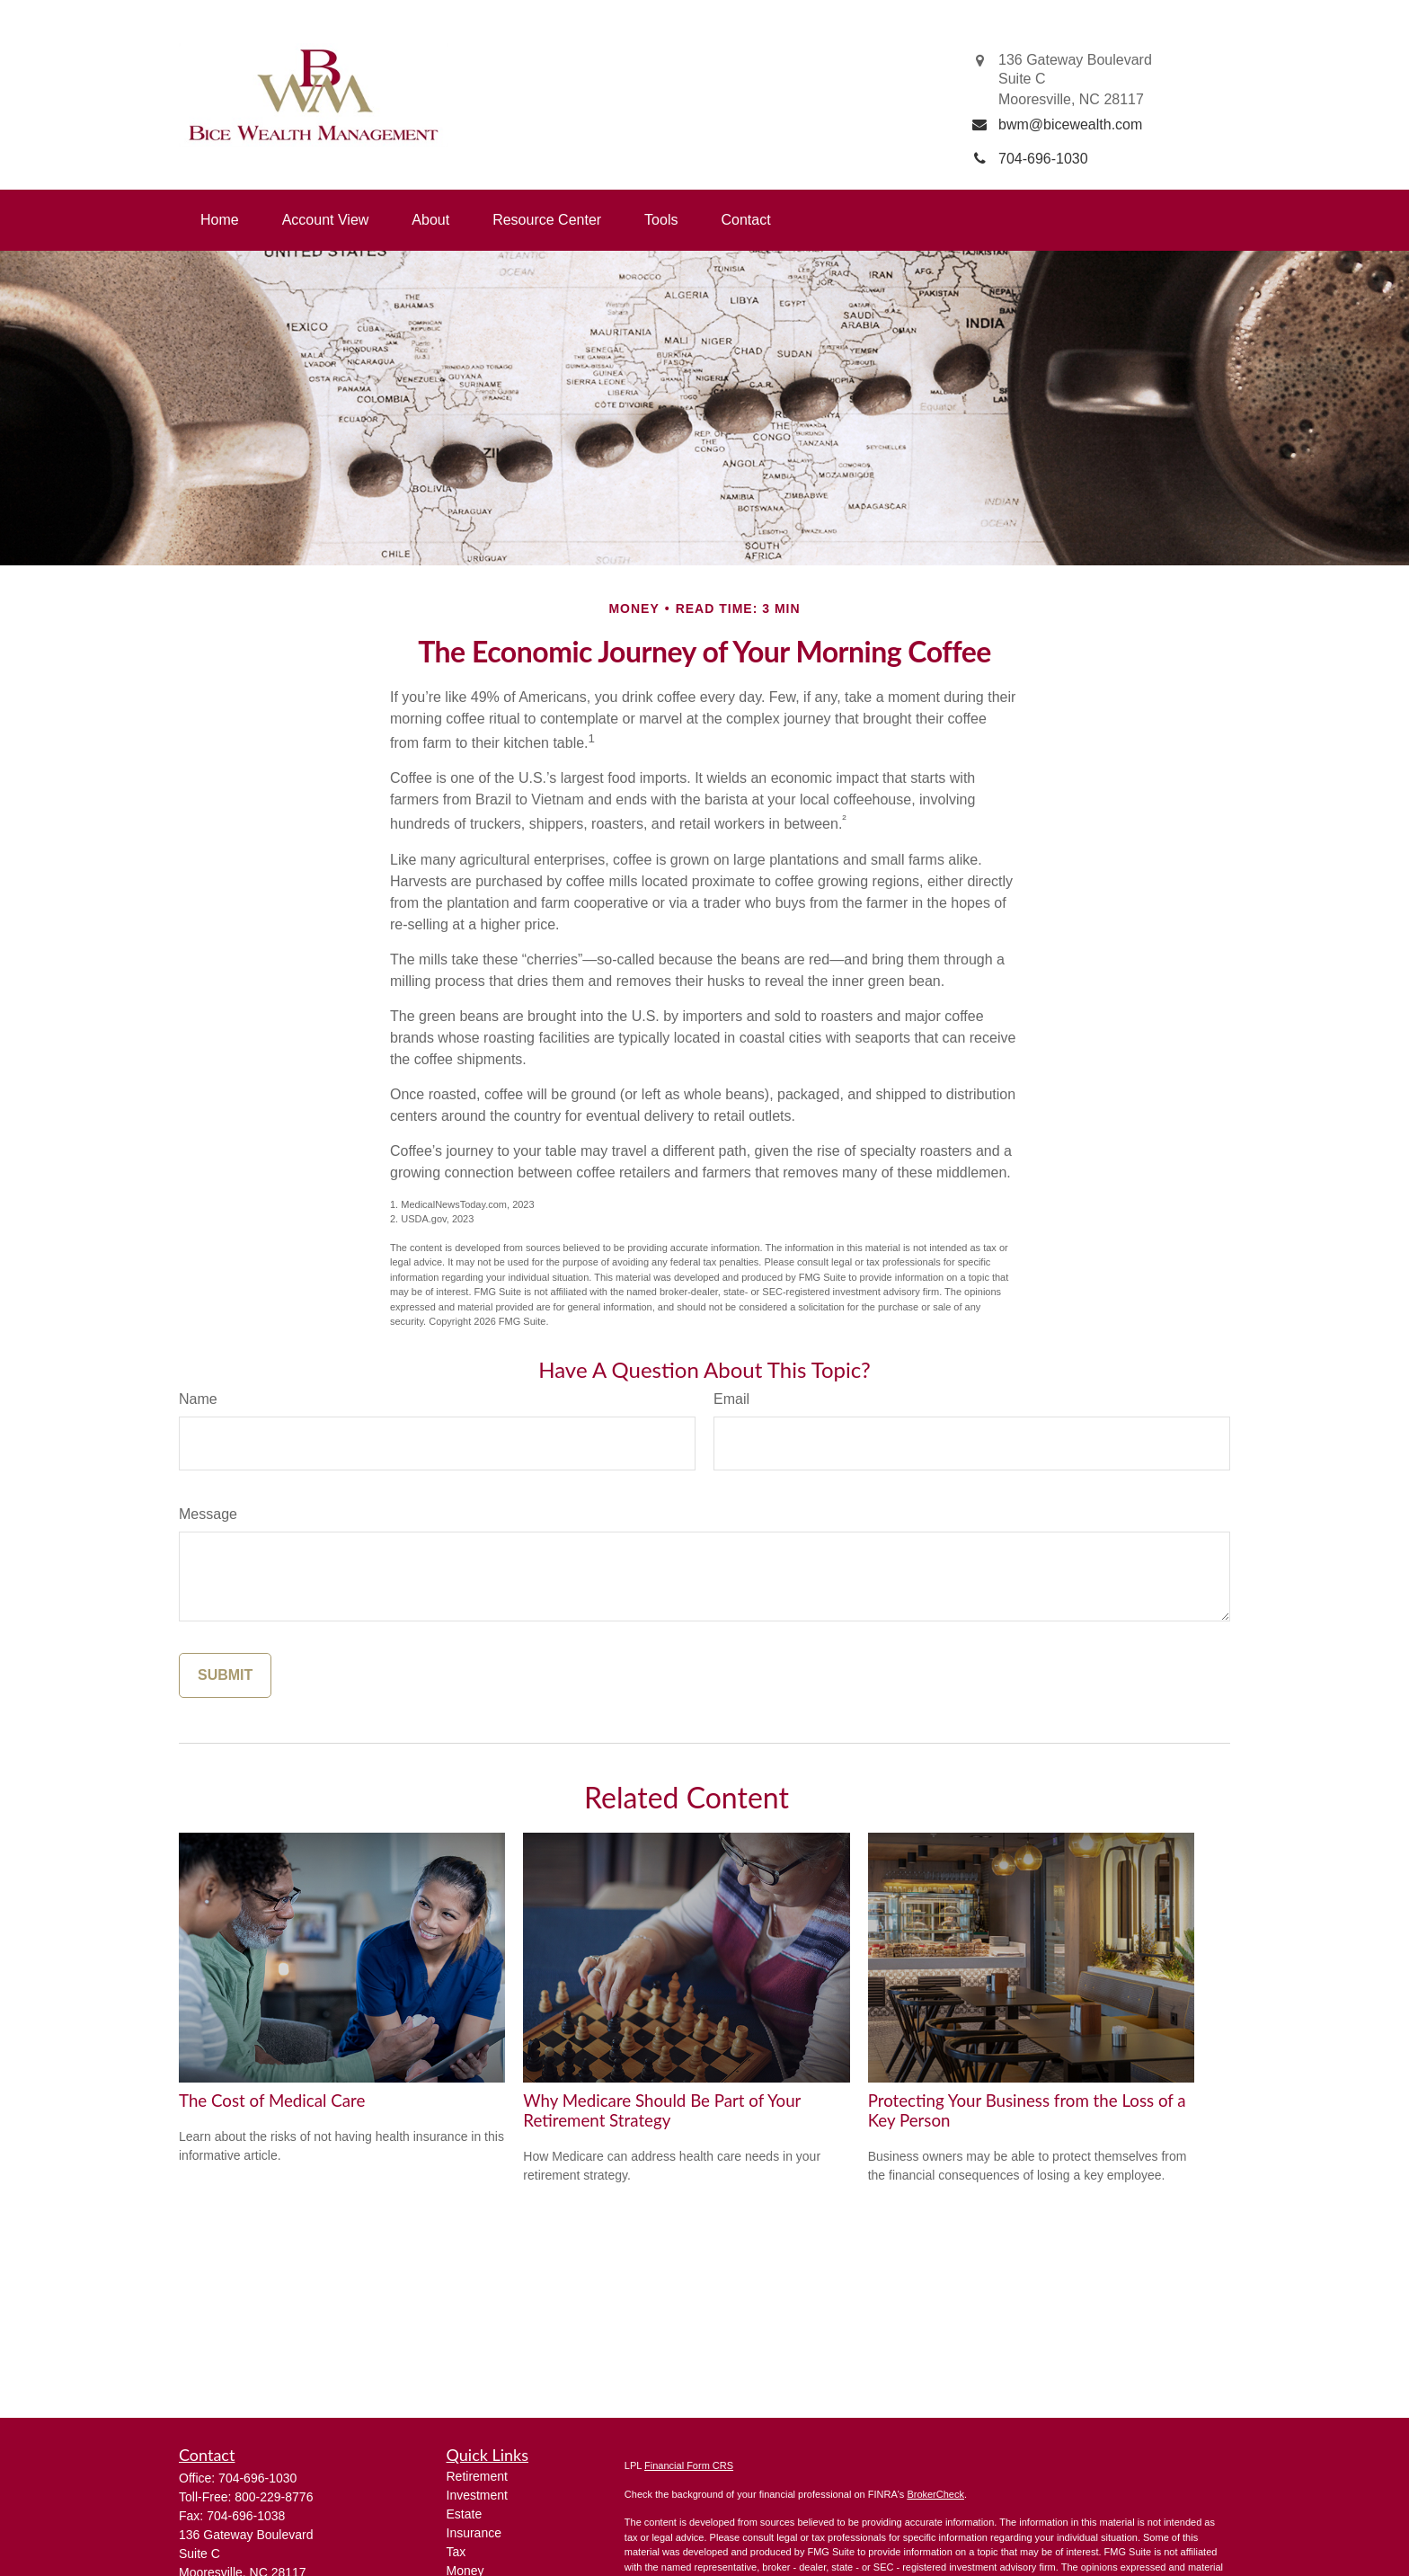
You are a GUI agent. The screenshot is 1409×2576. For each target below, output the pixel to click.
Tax (456, 2552)
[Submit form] (225, 1675)
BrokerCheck (935, 2494)
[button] (220, 220)
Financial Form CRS (688, 2465)
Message (208, 1514)
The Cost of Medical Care (272, 2100)
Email (731, 1399)
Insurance (474, 2533)
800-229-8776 (274, 2497)
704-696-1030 (257, 2478)
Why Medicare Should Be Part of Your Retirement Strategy (662, 2110)
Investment (477, 2495)
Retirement (477, 2476)
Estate (465, 2514)
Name (198, 1399)
